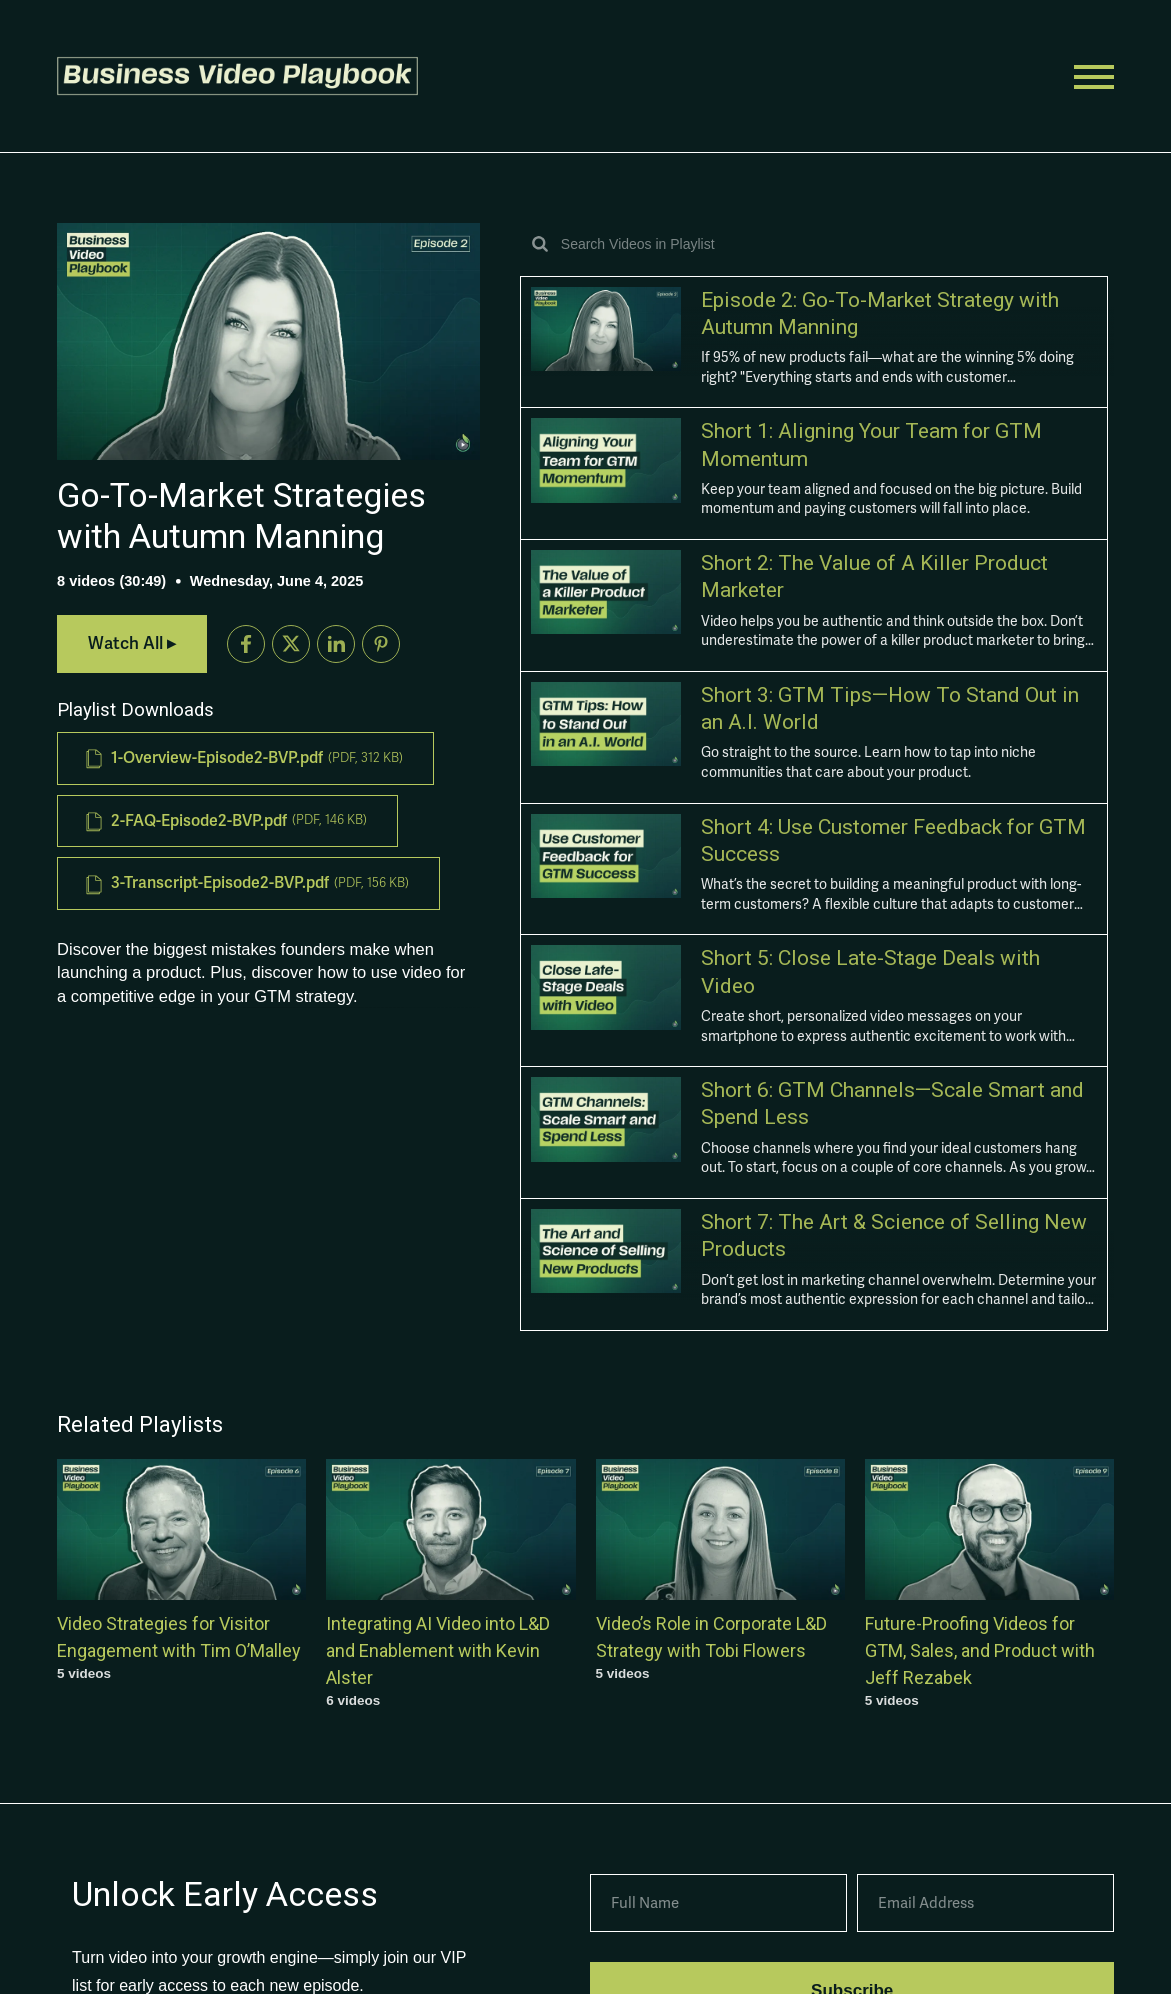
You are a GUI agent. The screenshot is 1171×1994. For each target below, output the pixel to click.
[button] (242, 76)
